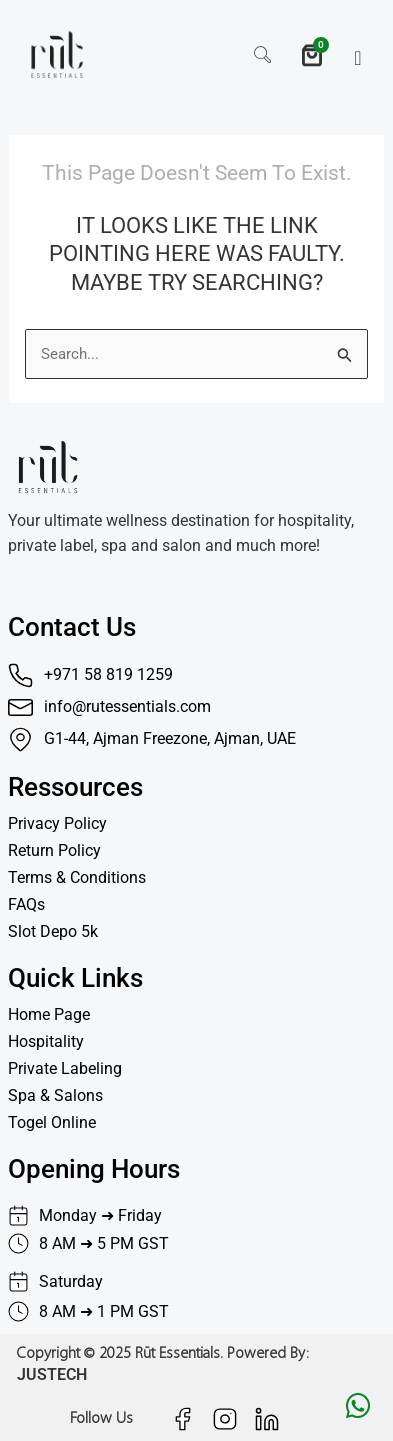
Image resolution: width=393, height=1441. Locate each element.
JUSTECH (52, 1374)
